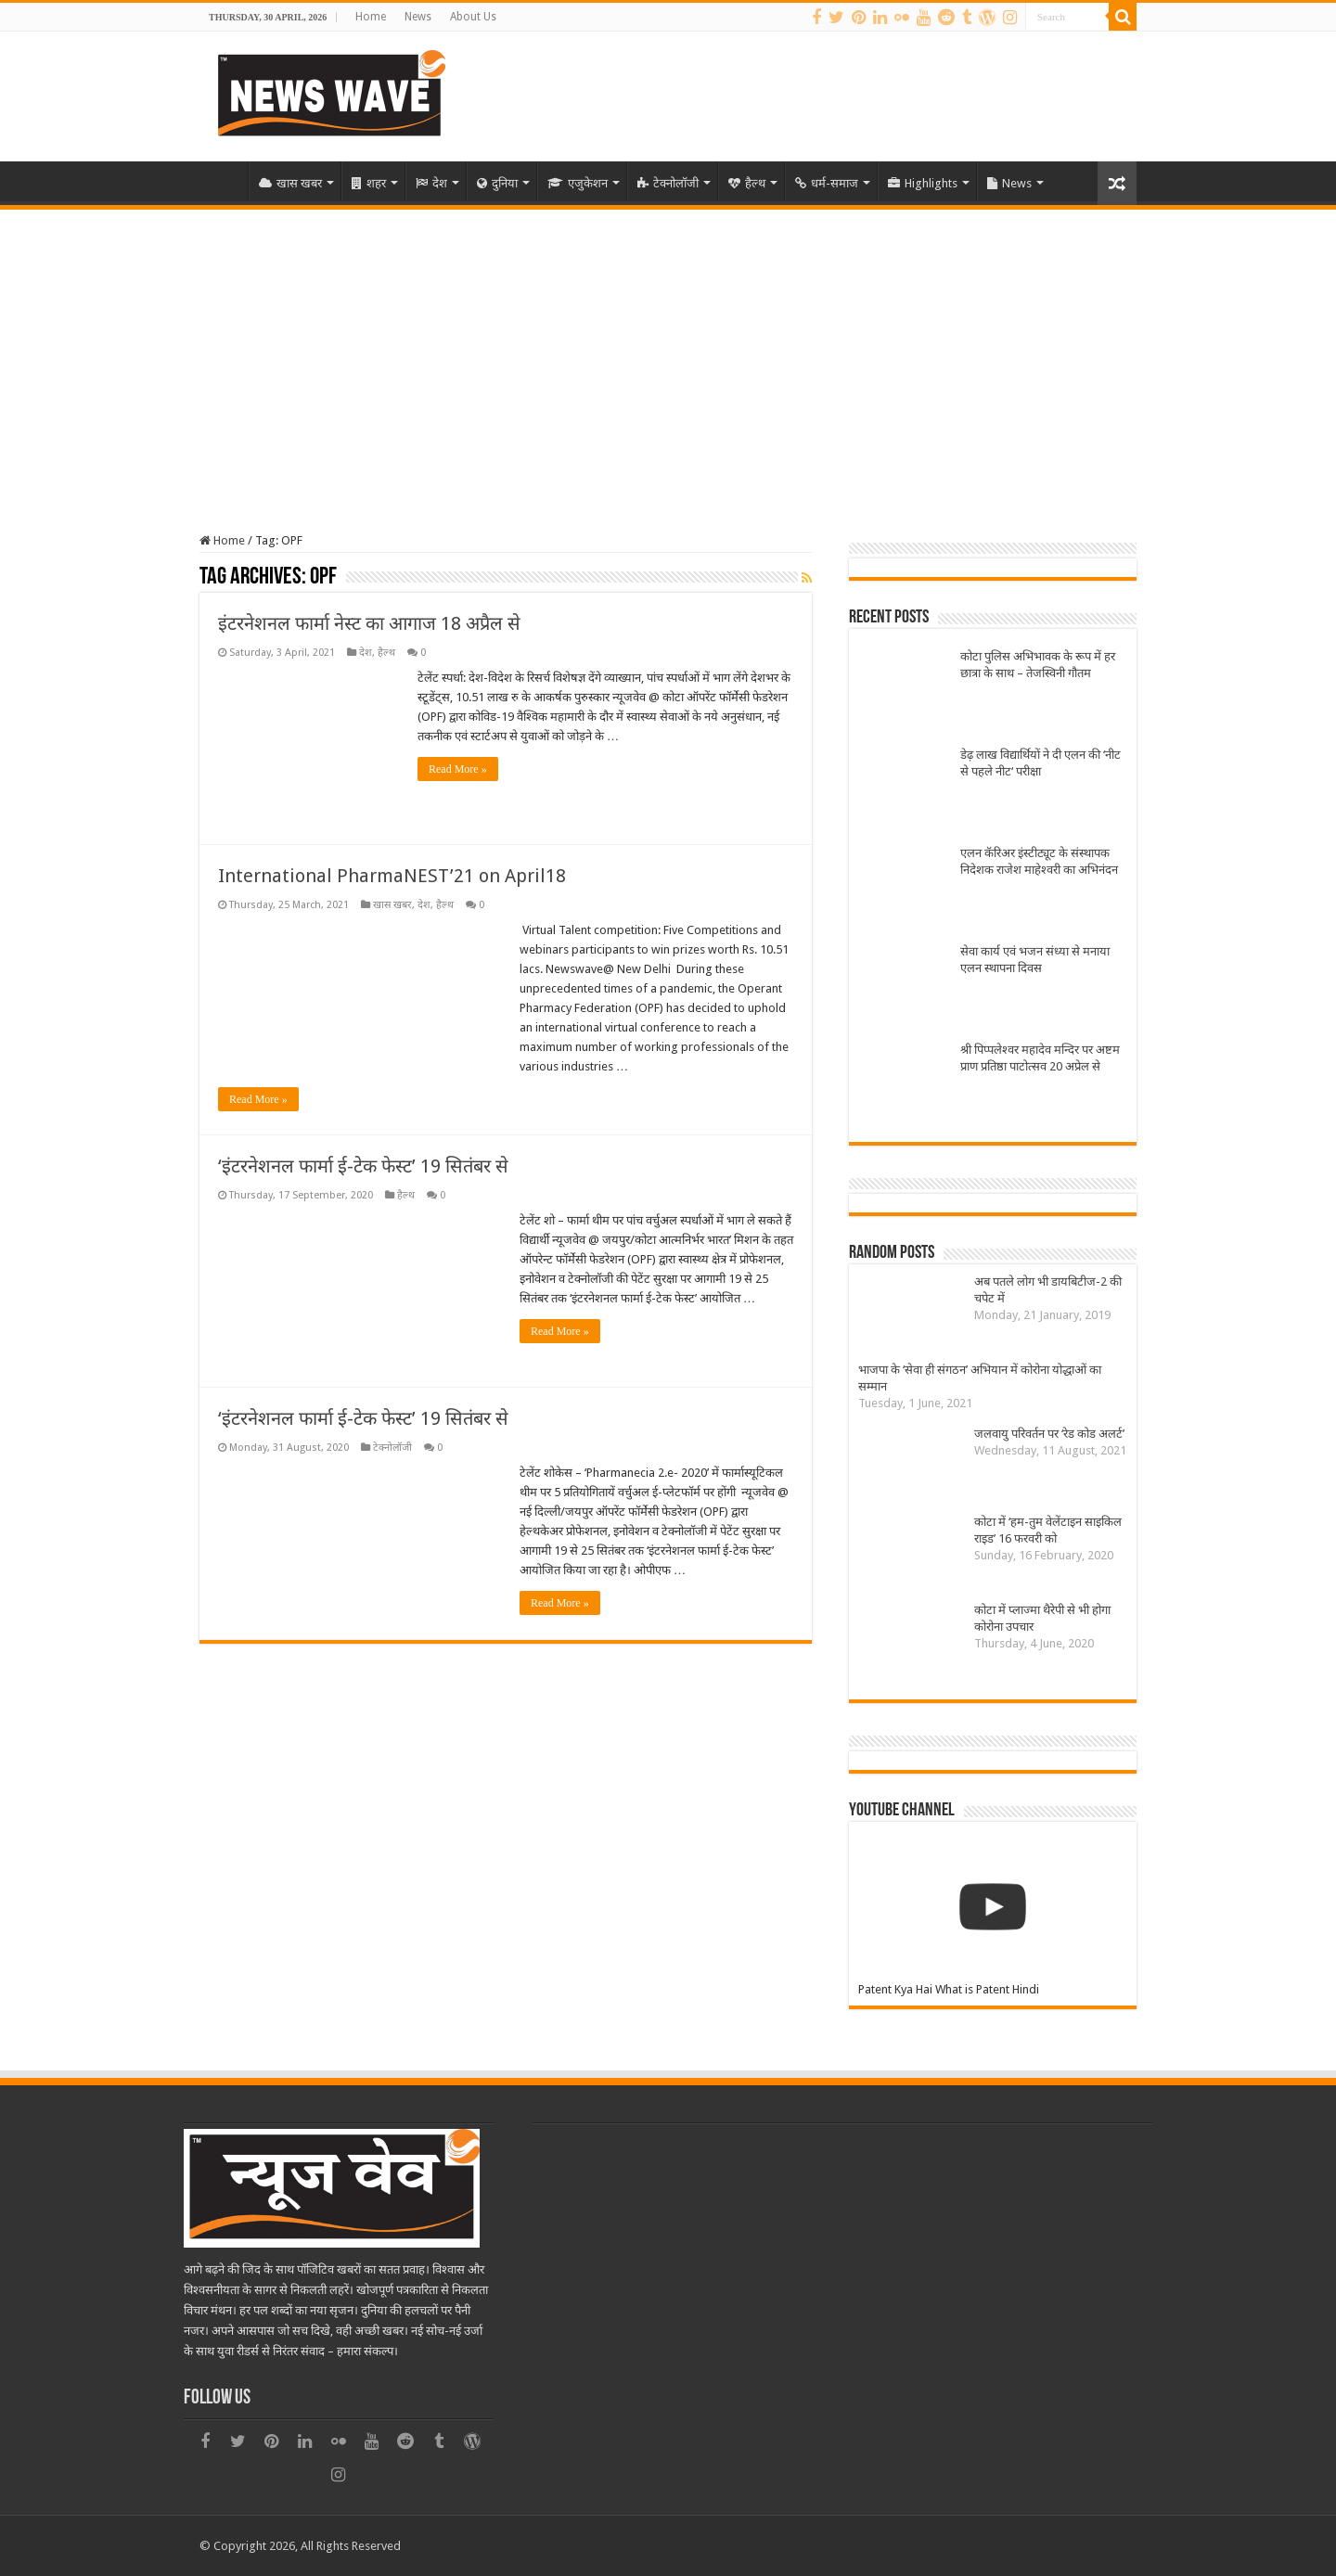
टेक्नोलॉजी (668, 183)
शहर (369, 183)
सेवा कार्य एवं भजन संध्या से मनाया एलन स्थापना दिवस (1035, 959)
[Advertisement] (668, 349)
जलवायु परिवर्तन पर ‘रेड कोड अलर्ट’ (1049, 1434)
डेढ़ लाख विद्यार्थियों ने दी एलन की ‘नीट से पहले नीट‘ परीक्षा (1040, 763)
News (418, 16)
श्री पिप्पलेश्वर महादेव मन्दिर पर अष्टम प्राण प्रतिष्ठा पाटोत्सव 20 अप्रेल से (1040, 1058)
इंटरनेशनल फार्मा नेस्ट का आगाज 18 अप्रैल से (369, 623)
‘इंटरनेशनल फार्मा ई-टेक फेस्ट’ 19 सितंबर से (363, 1166)
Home (370, 16)
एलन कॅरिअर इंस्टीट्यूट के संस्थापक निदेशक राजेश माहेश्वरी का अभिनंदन (1039, 861)
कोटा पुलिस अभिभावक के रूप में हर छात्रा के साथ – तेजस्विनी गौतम (1037, 664)
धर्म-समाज (826, 183)
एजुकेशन (577, 183)
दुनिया (497, 183)
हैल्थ (746, 183)
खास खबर (290, 183)
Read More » (458, 769)
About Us (473, 16)
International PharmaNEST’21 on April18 (392, 876)
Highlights (922, 183)
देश (431, 183)
